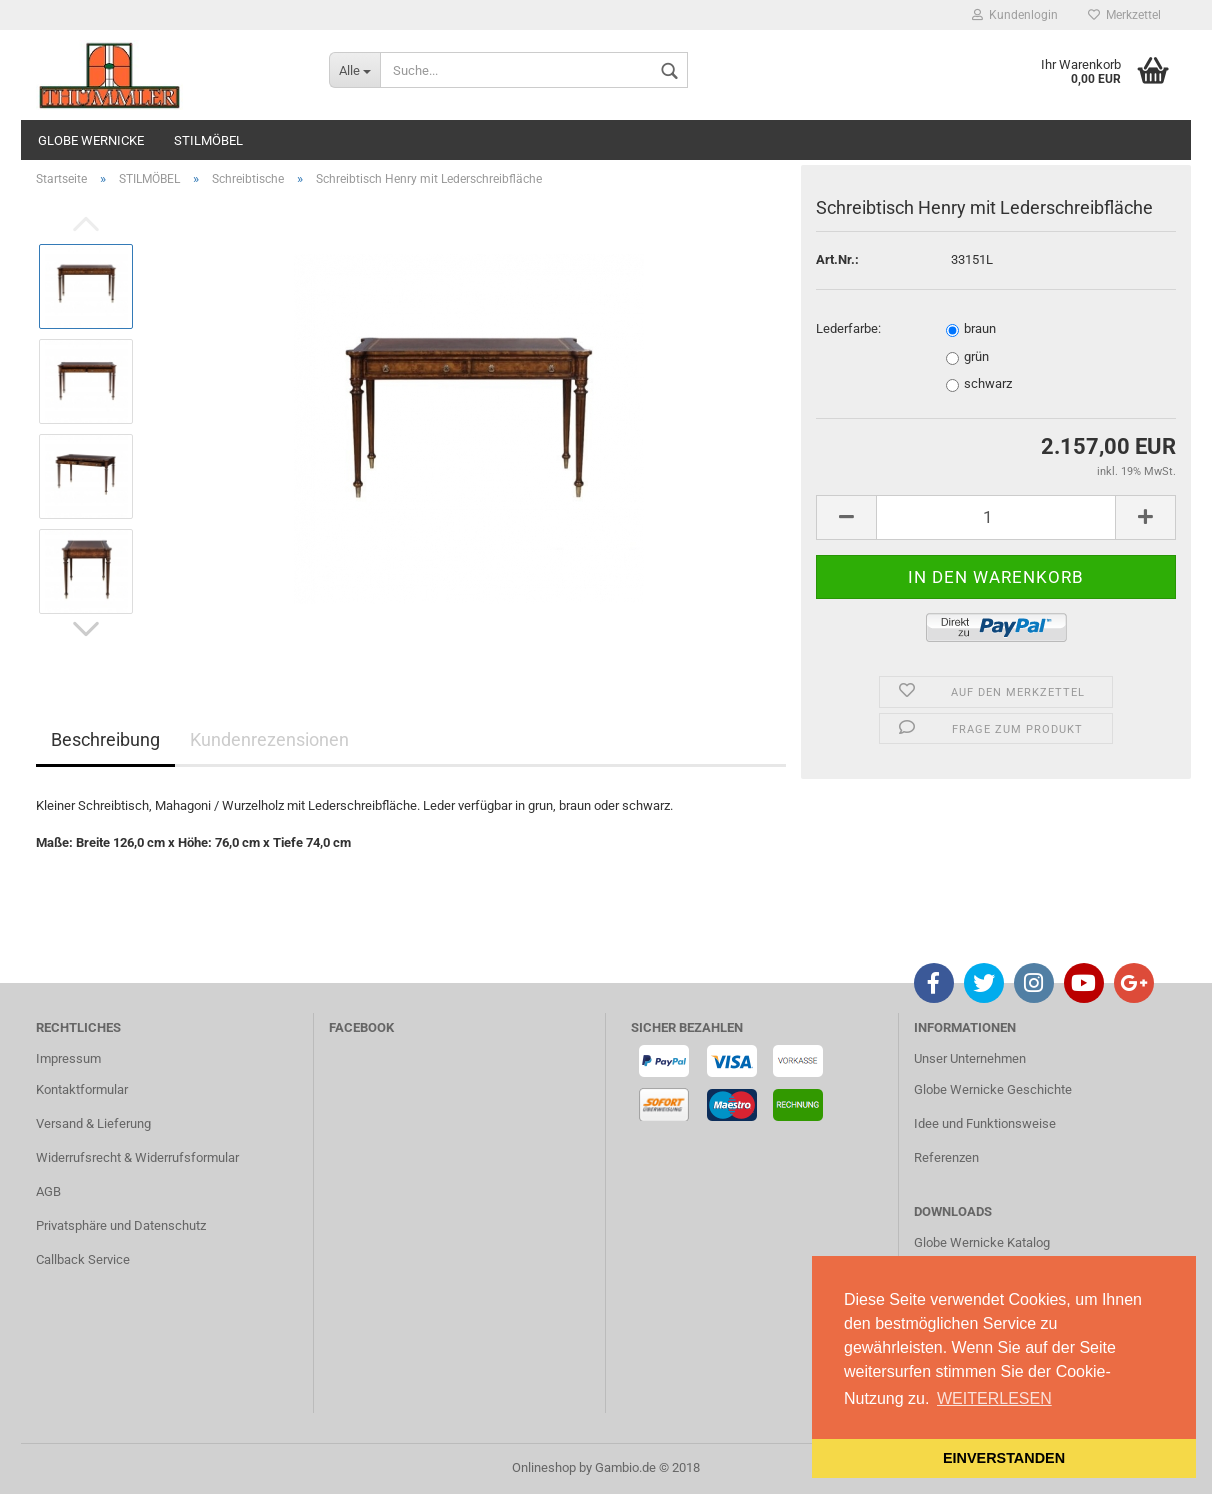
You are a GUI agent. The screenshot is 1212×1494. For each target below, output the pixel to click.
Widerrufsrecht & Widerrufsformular (137, 1157)
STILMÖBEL (208, 140)
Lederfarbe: (848, 328)
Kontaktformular (82, 1089)
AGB (48, 1191)
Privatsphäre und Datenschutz (121, 1225)
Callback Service (83, 1259)
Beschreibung (105, 739)
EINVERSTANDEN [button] (1004, 1458)
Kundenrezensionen (269, 739)
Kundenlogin (1015, 15)
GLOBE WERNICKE (91, 140)
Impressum (68, 1058)
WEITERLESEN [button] (994, 1398)
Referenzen (946, 1157)
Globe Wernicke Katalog (982, 1242)
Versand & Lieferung (93, 1123)
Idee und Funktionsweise (985, 1123)
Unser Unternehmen (970, 1058)
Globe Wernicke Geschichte (993, 1089)
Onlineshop (544, 1467)
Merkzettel (1124, 15)
